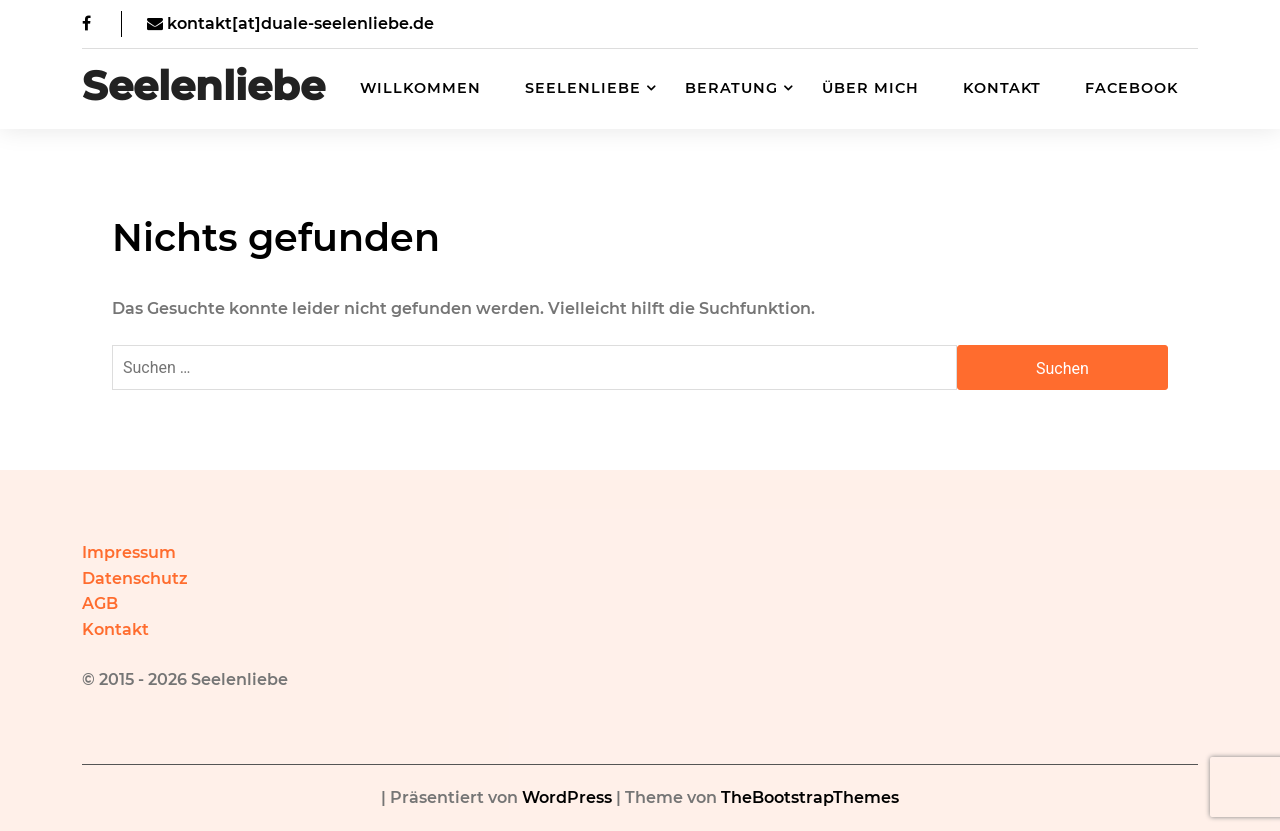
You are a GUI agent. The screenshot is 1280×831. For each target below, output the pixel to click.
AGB (100, 603)
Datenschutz (135, 578)
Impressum (129, 552)
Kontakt (1002, 88)
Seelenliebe (203, 86)
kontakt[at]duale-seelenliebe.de (290, 23)
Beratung (731, 88)
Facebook (1131, 88)
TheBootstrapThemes (810, 797)
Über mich (870, 88)
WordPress (567, 797)
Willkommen (420, 88)
